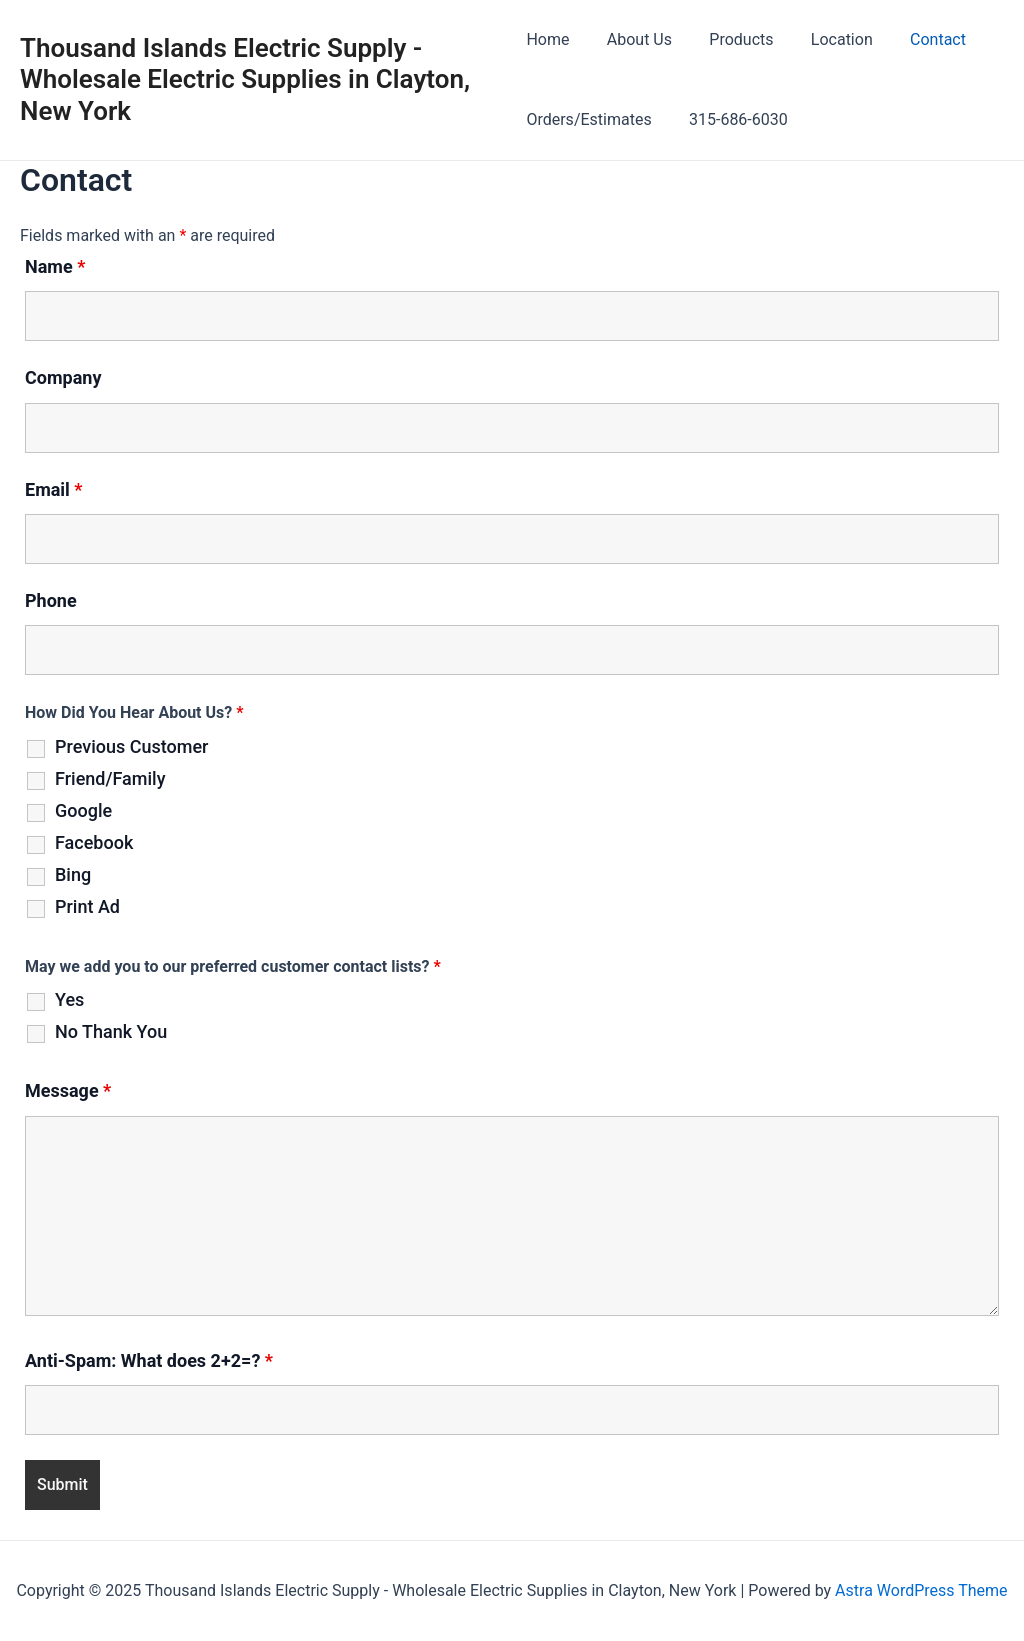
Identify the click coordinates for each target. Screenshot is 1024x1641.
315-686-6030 (733, 119)
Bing (73, 875)
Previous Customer (131, 747)
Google (83, 811)
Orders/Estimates (588, 119)
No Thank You (111, 1032)
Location (826, 39)
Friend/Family (110, 779)
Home (547, 39)
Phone (51, 600)
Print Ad (87, 907)
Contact (917, 39)
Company (63, 377)
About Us (633, 39)
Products (731, 39)
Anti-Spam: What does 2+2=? (149, 1360)
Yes (69, 1000)
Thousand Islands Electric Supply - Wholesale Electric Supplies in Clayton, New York (245, 79)
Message (68, 1090)
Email (54, 489)
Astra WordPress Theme (921, 1590)
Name (55, 266)
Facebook (94, 843)
